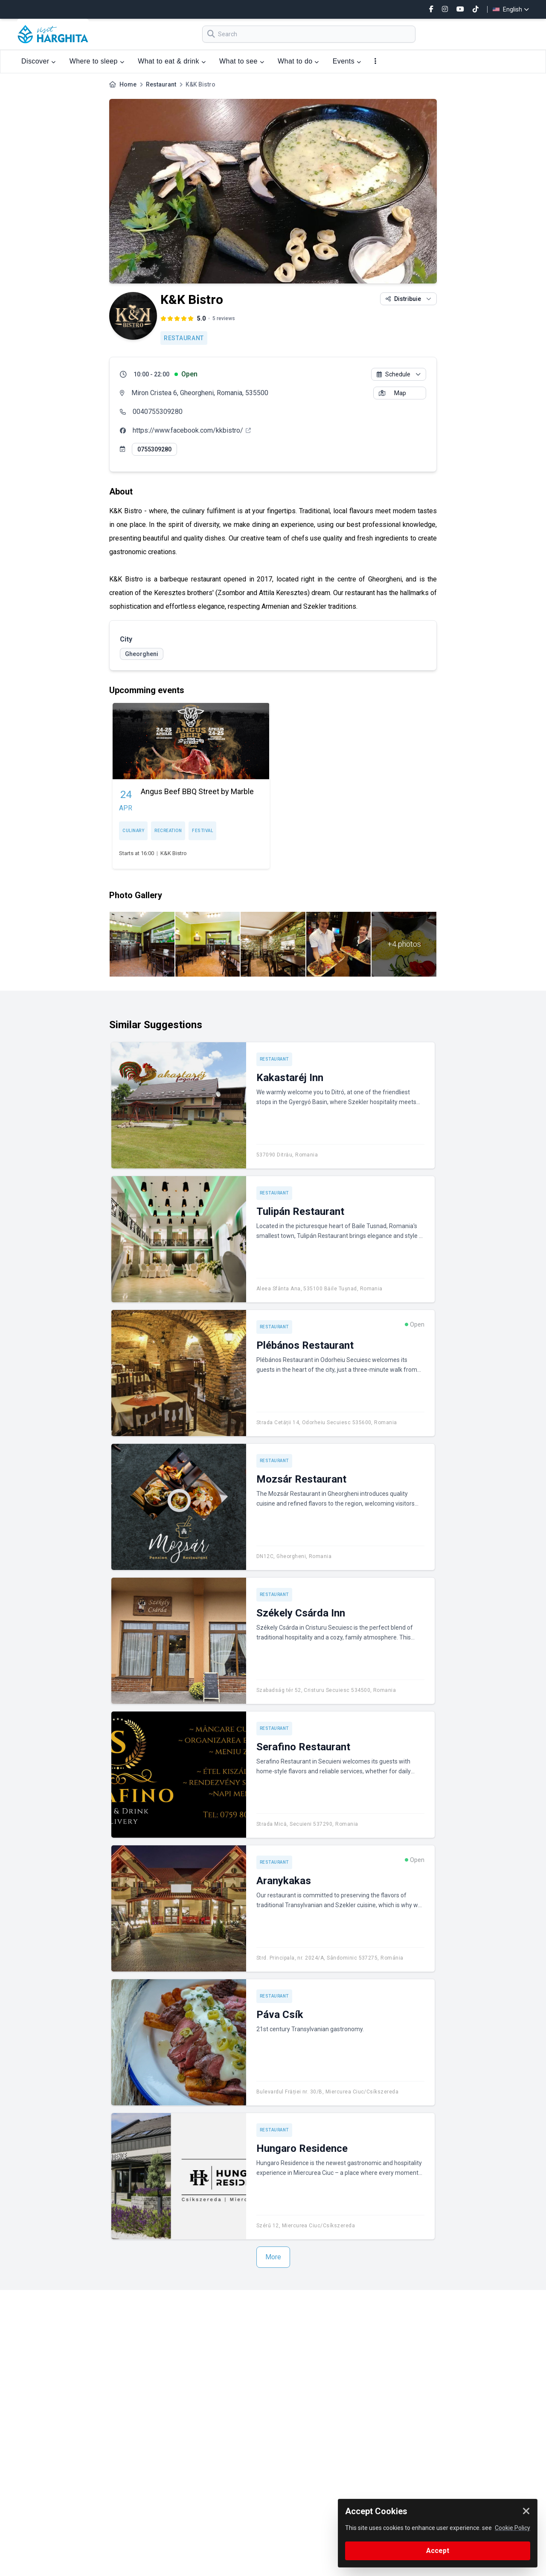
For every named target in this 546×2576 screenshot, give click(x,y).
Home (127, 84)
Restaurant (161, 84)
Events (347, 61)
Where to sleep (97, 61)
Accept (437, 2551)
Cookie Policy (512, 2527)
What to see (241, 61)
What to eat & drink (172, 61)
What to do (298, 61)
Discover (38, 61)
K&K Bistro (173, 853)
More (273, 2257)
